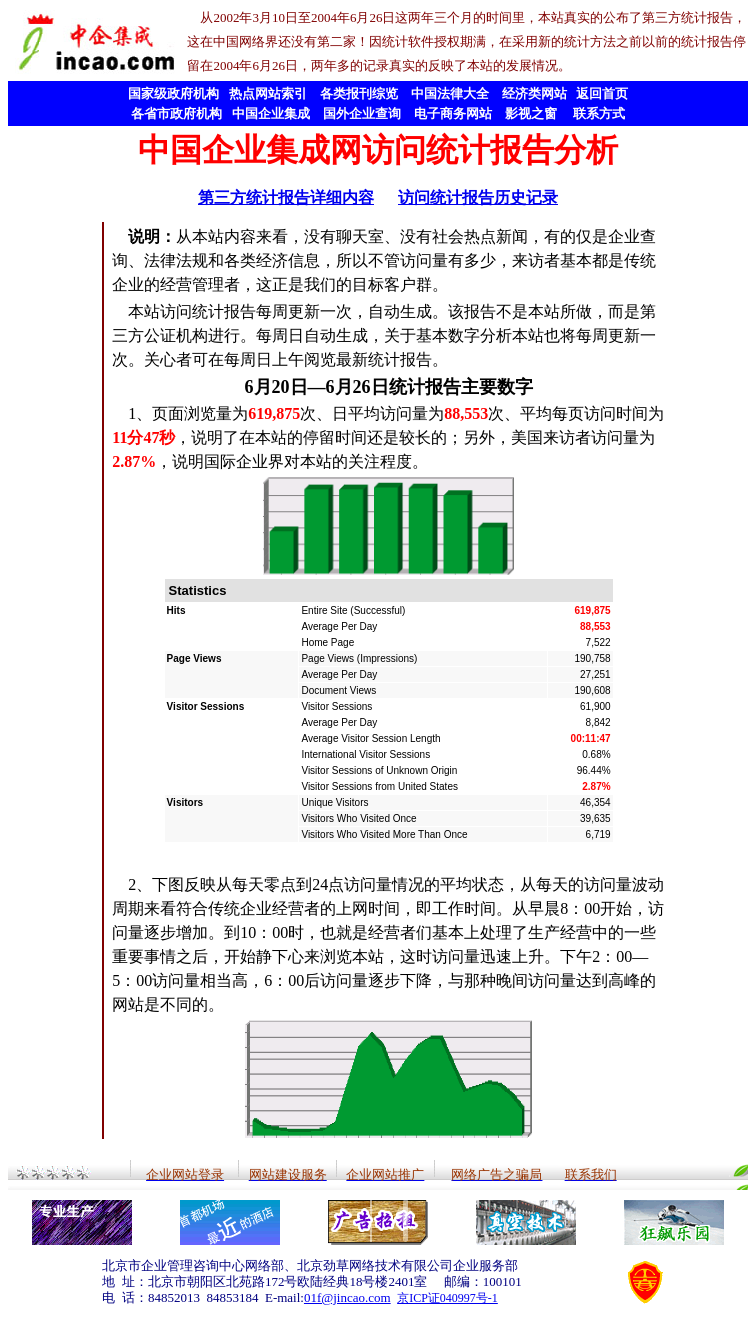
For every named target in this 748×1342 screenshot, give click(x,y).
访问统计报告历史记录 (478, 197)
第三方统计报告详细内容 (286, 197)
